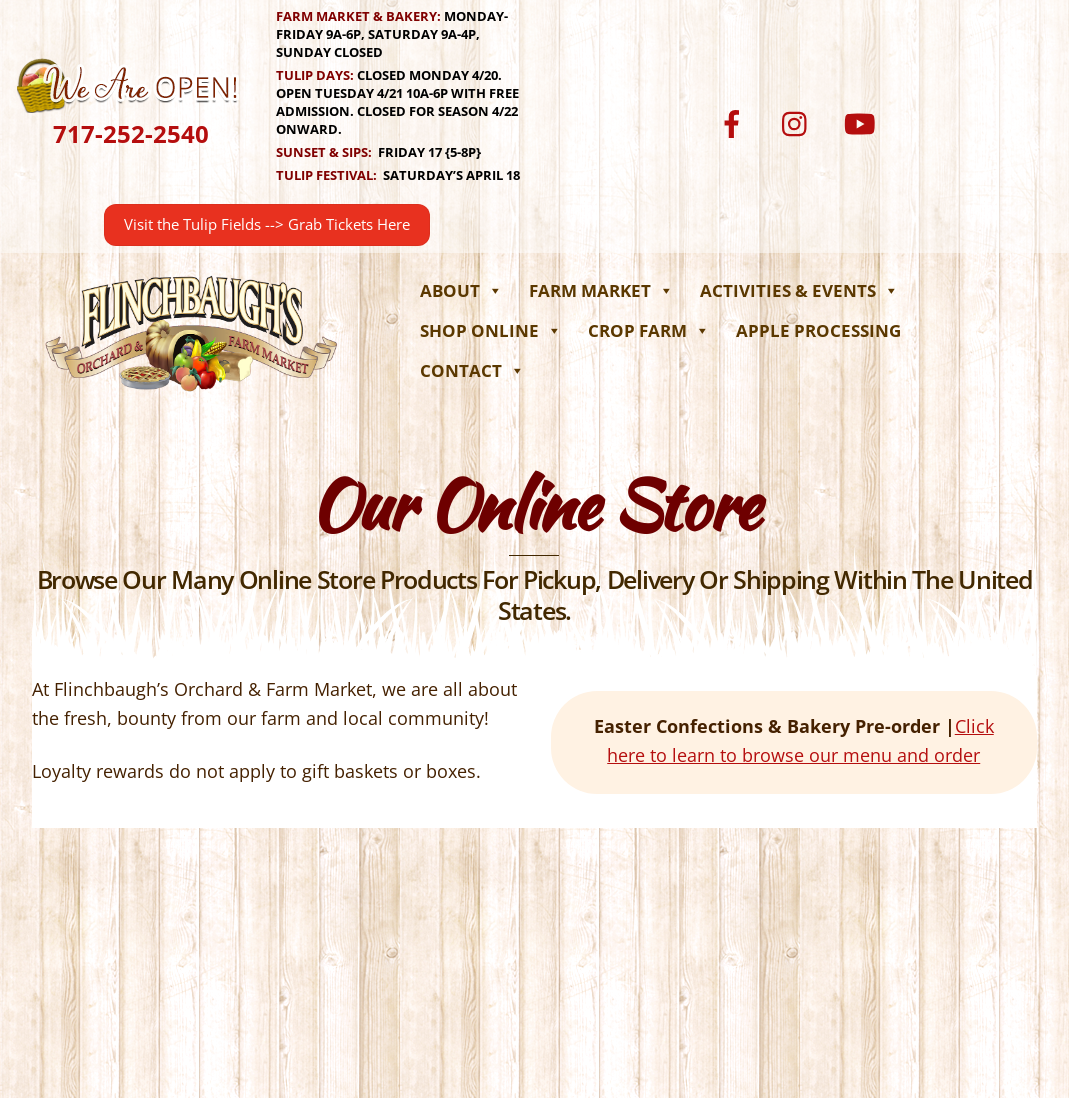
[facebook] (735, 122)
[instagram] (799, 122)
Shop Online (491, 330)
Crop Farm (649, 330)
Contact (472, 370)
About (461, 290)
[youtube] (863, 122)
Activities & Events (799, 290)
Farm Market (601, 290)
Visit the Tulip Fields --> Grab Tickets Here (267, 224)
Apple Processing (818, 330)
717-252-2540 (131, 133)
